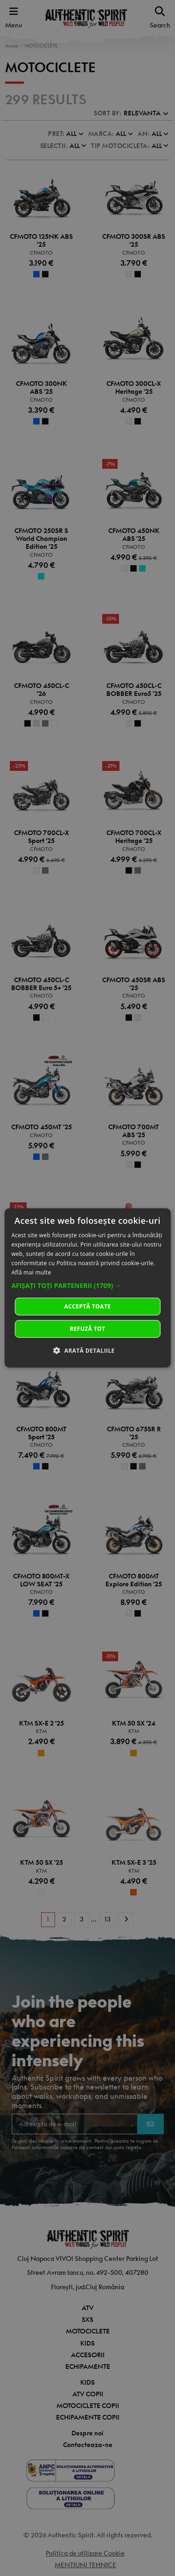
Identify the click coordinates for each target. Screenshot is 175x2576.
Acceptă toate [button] (87, 1306)
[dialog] (87, 1288)
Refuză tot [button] (87, 1329)
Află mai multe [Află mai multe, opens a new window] (31, 1272)
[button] (87, 1285)
